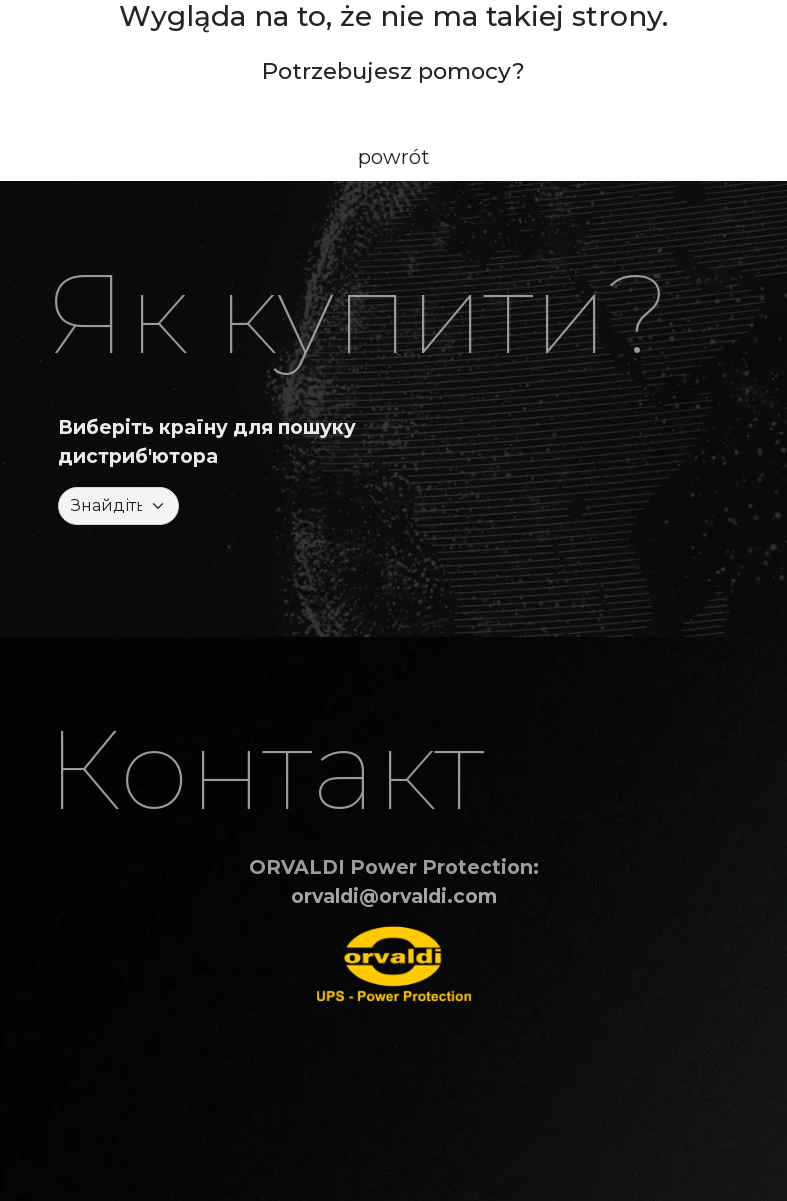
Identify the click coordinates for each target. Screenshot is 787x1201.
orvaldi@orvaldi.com (394, 896)
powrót (394, 157)
